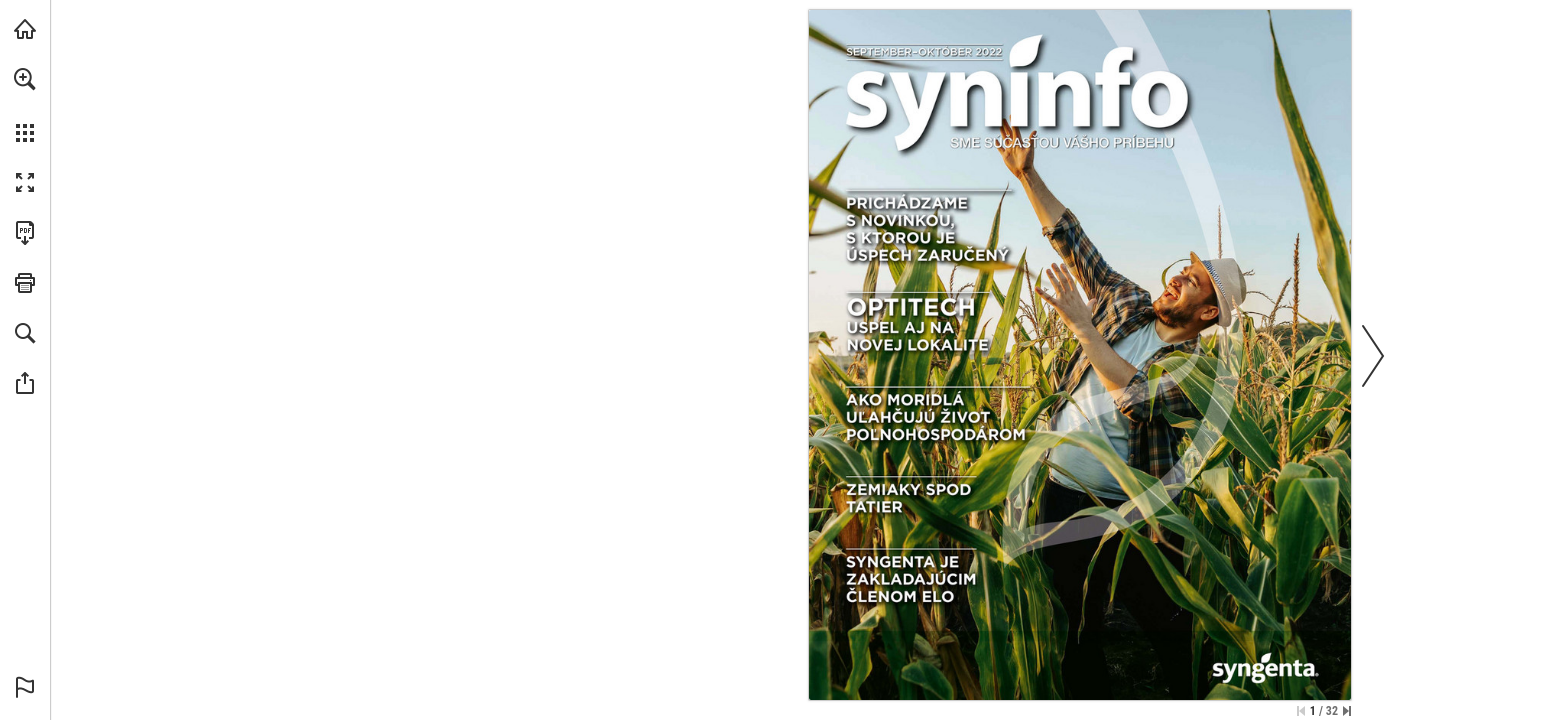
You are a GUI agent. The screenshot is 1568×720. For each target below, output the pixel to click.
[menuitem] (25, 105)
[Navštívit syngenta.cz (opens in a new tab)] (25, 29)
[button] (25, 79)
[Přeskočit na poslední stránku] (1347, 711)
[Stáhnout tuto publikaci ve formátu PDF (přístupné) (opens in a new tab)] (25, 233)
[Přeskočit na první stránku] (1301, 711)
